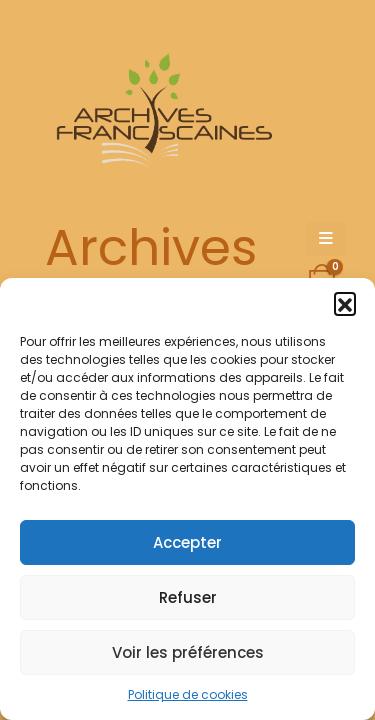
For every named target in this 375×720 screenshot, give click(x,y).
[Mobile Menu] (326, 239)
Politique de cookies (188, 694)
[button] (345, 303)
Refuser (188, 597)
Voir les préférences (188, 652)
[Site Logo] (161, 115)
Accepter (187, 542)
